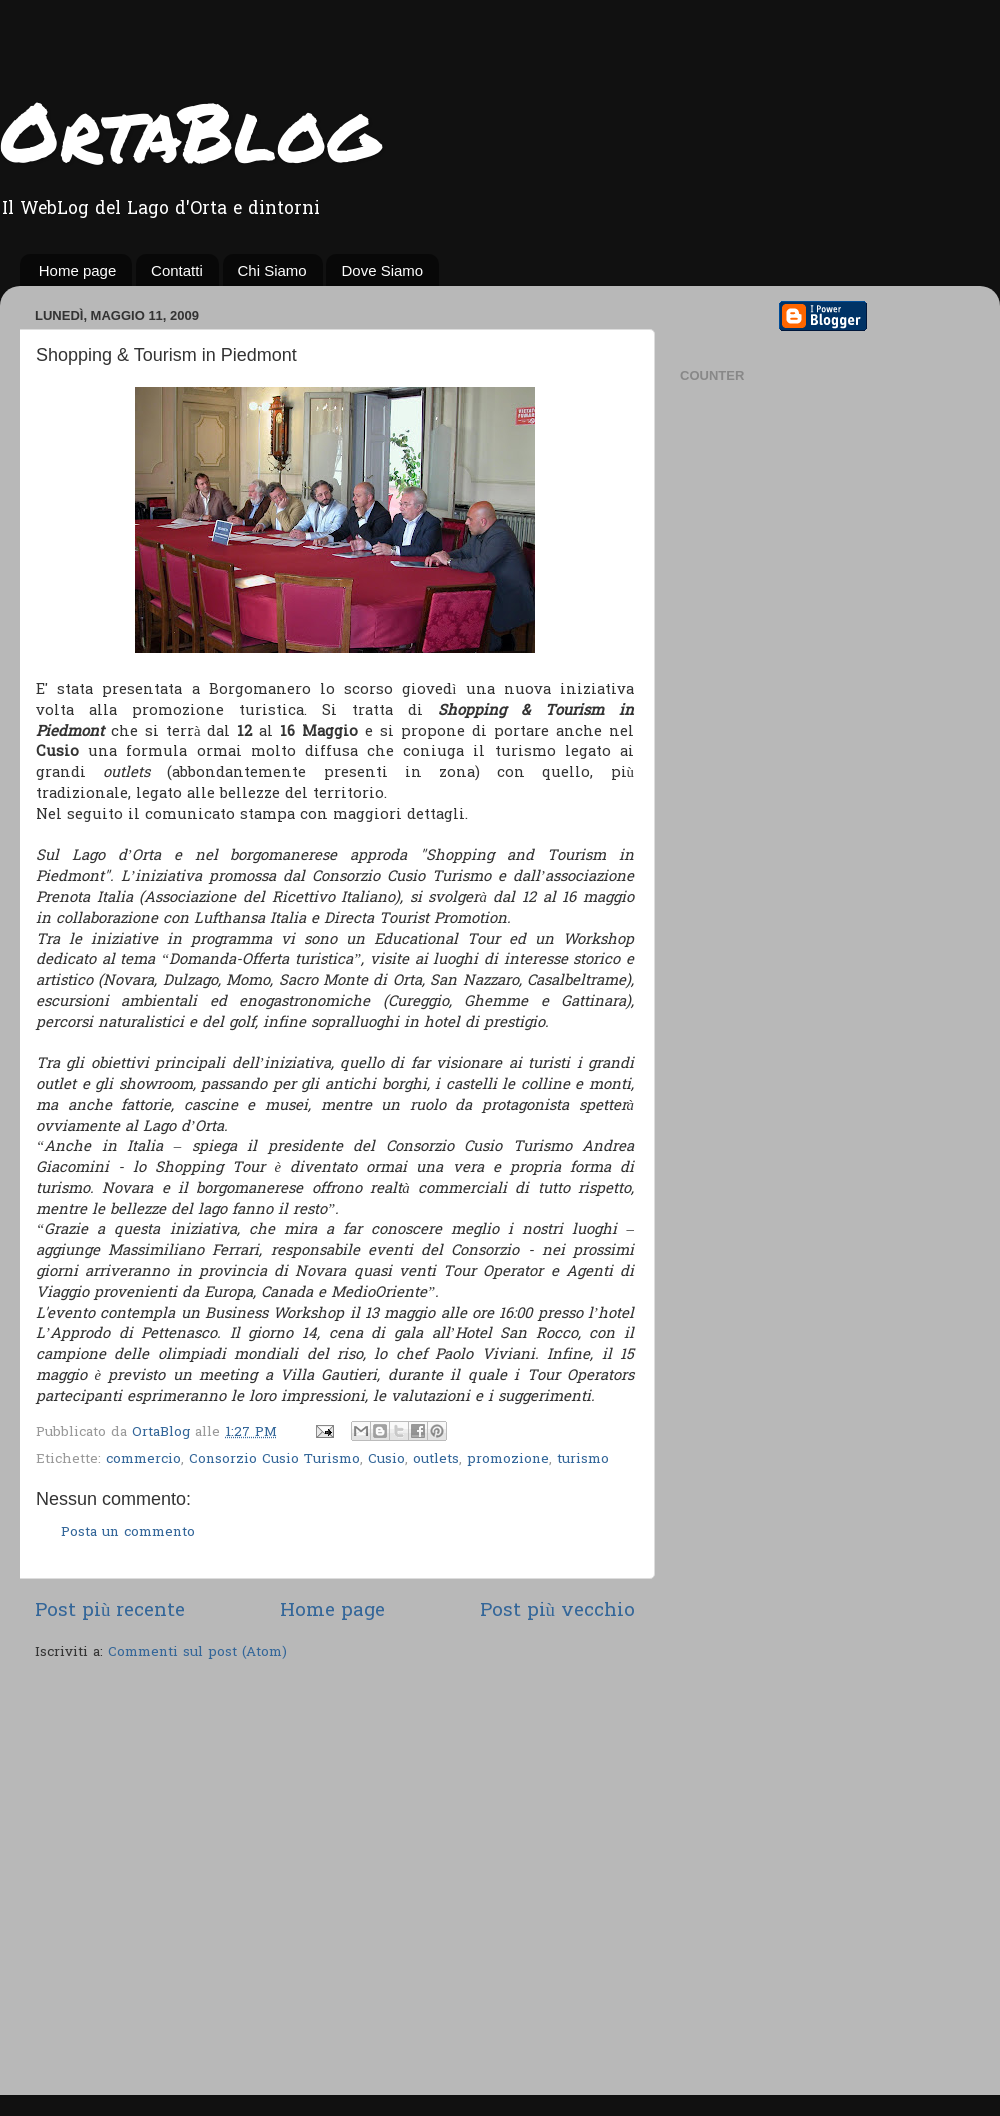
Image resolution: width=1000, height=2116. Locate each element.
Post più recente (110, 1611)
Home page (78, 270)
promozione (508, 1460)
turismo (583, 1460)
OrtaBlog (189, 130)
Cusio (386, 1460)
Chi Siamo (272, 270)
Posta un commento (128, 1533)
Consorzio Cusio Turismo (274, 1460)
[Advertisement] (187, 1880)
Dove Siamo (382, 270)
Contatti (177, 270)
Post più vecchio (557, 1611)
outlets (436, 1460)
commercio (143, 1460)
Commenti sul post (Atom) (197, 1653)
